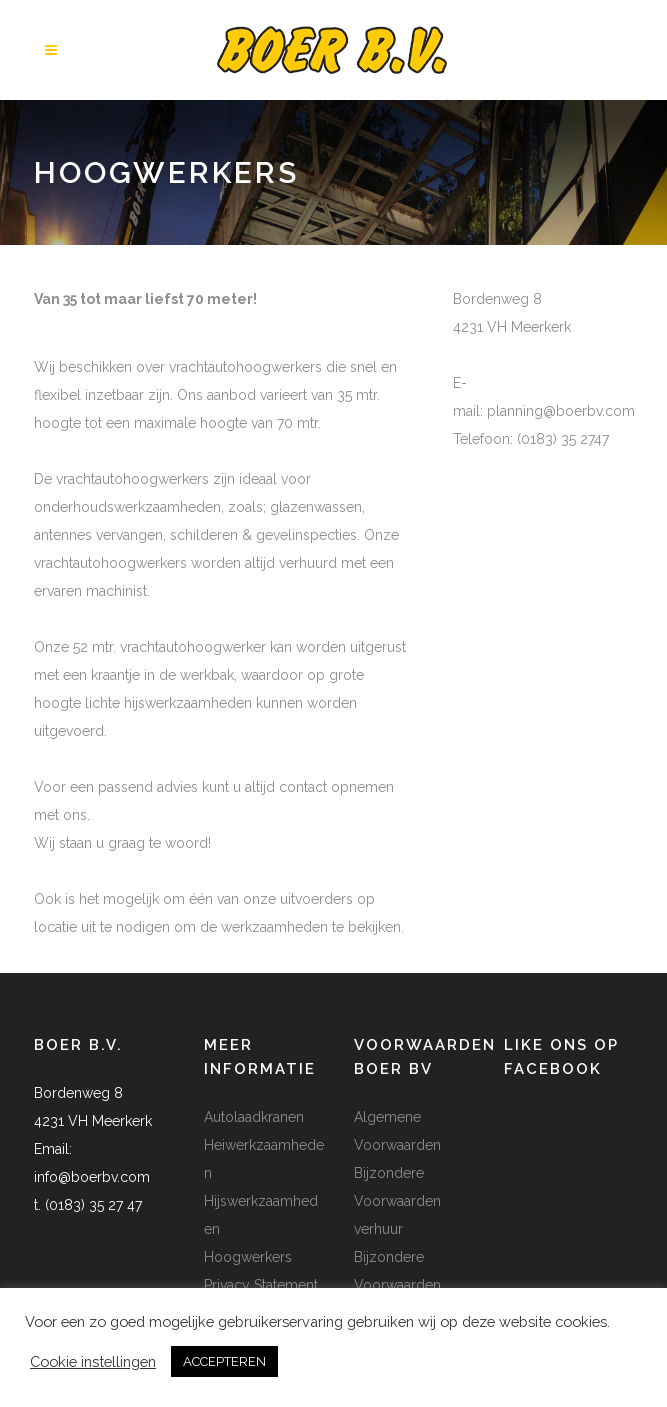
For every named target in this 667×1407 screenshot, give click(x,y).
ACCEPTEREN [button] (224, 1361)
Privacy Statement (261, 1285)
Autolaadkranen (254, 1117)
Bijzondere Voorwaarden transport (397, 1285)
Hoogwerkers (248, 1257)
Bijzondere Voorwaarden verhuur (397, 1201)
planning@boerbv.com (561, 411)
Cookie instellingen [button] (93, 1361)
